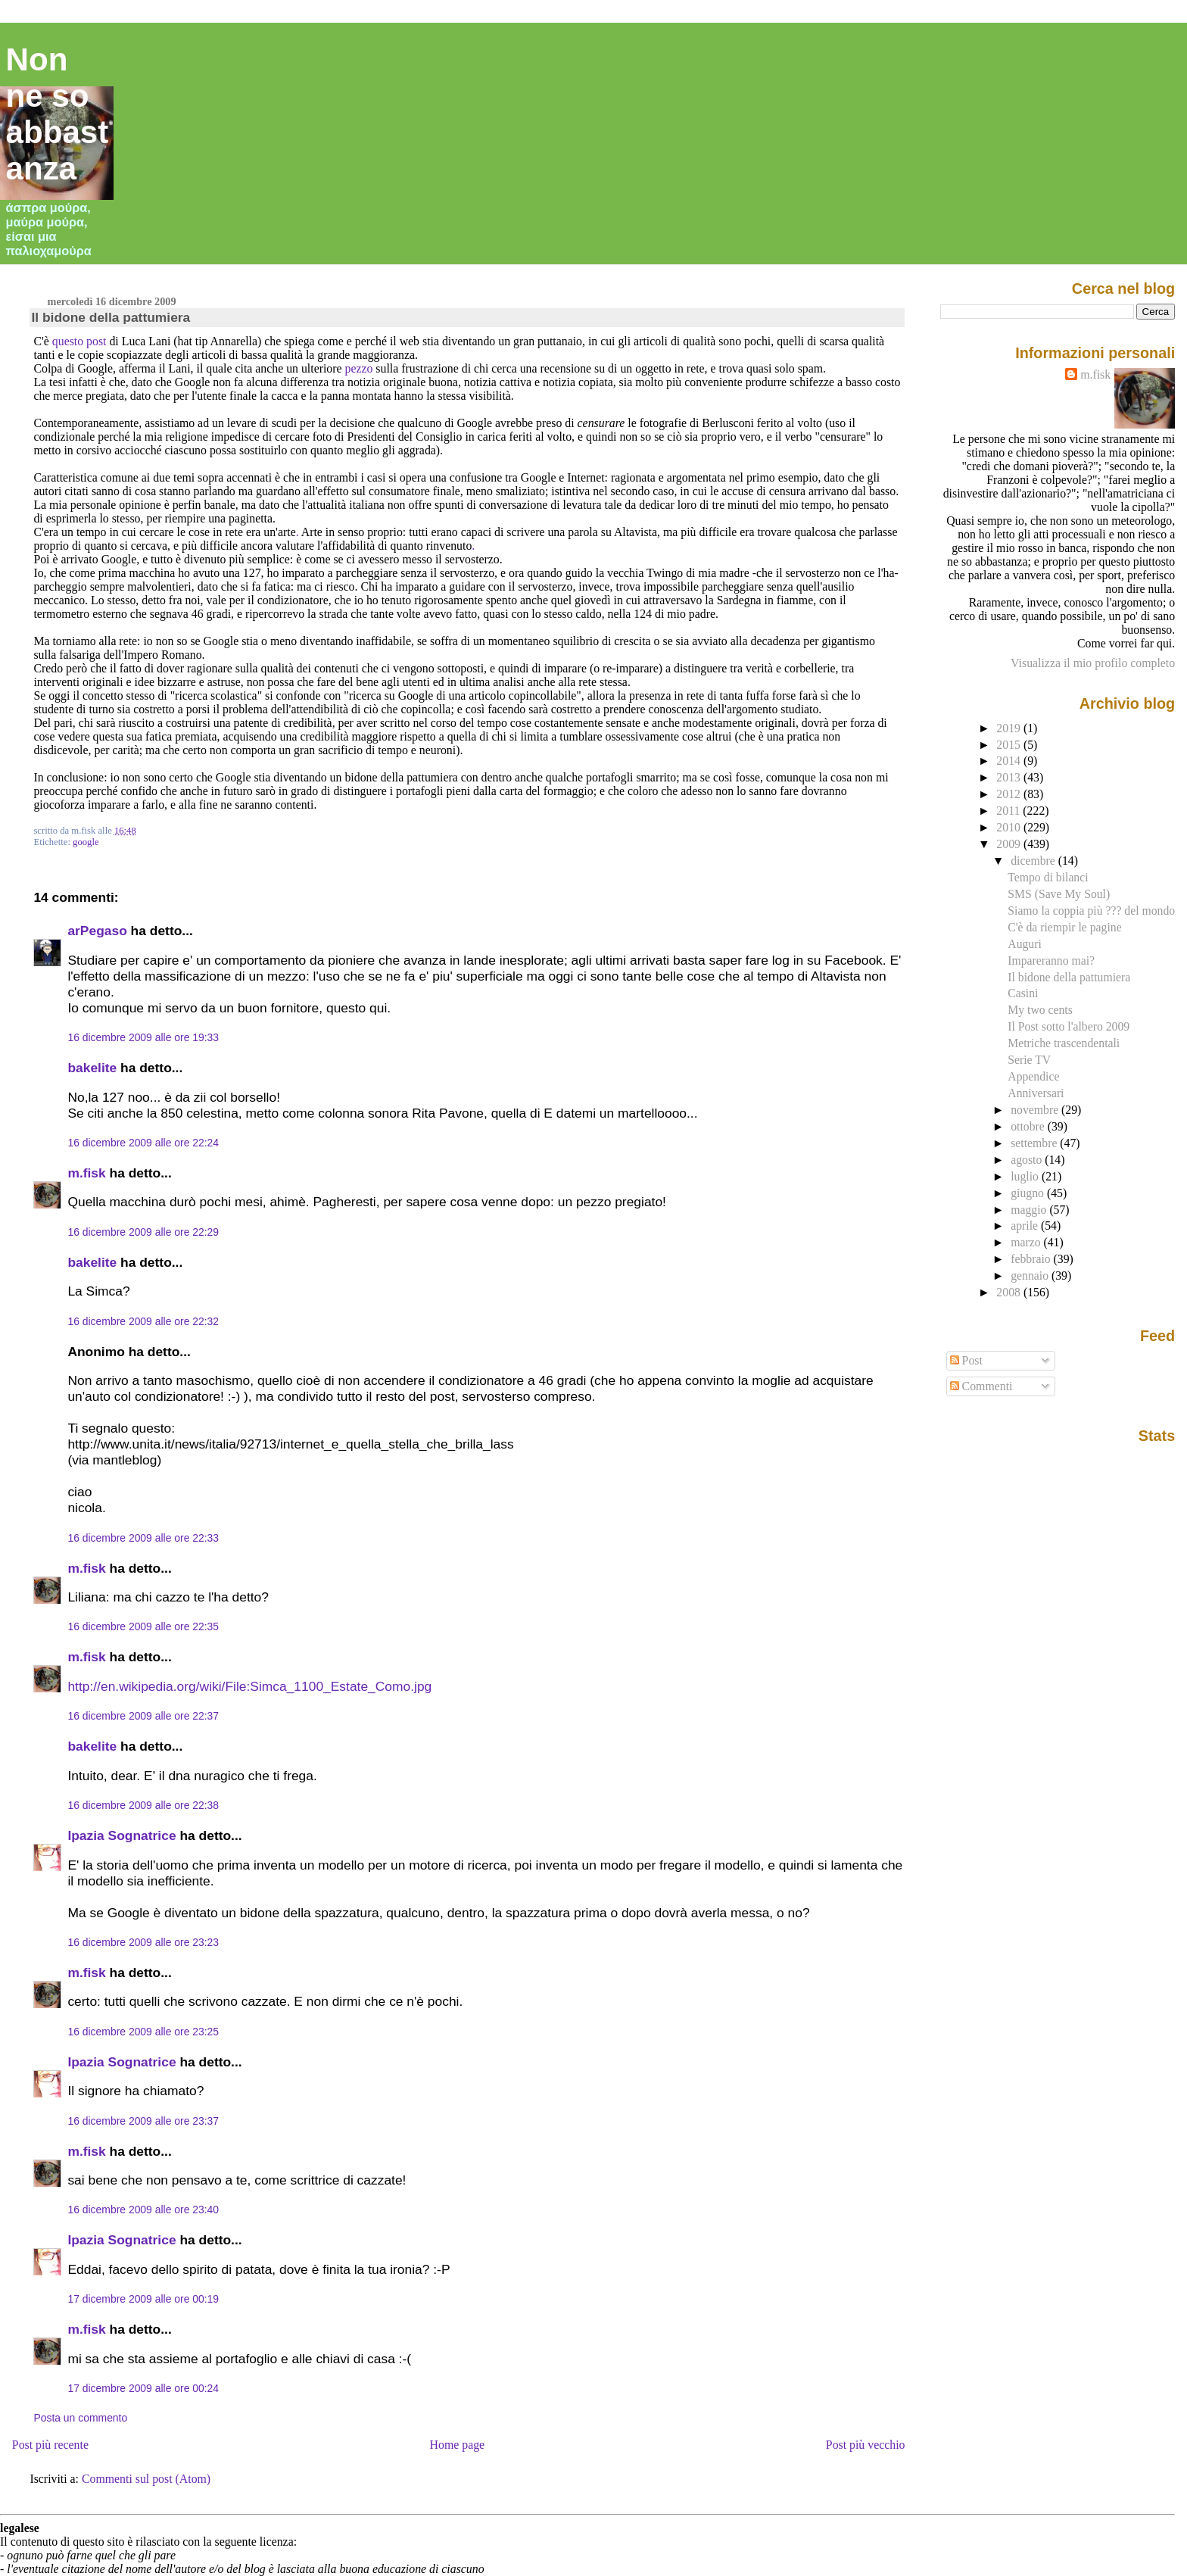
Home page (457, 2444)
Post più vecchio (865, 2444)
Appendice (1033, 1076)
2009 (1009, 843)
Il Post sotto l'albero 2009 (1068, 1026)
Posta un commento (80, 2418)
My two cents (1040, 1009)
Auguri (1025, 943)
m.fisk (86, 1172)
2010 (1009, 827)
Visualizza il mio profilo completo (1093, 662)
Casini (1023, 993)
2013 (1009, 777)
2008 (1009, 1292)
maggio (1030, 1209)
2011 (1009, 810)
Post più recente (50, 2444)
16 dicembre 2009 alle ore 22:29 (143, 1232)
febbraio (1032, 1258)
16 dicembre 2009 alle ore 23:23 (143, 1942)
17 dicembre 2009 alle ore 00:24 (143, 2388)
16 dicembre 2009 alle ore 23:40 (143, 2209)
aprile (1026, 1225)
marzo (1027, 1242)
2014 (1009, 760)
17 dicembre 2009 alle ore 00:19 (143, 2299)
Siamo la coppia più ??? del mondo (1091, 910)
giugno (1029, 1193)
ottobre (1029, 1126)
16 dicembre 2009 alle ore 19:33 (143, 1037)
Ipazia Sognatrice (121, 1835)
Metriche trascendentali (1064, 1043)
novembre (1036, 1109)
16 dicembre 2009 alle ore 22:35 (143, 1626)
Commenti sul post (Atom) (146, 2478)
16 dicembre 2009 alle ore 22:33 (143, 1538)
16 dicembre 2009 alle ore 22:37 (143, 1716)
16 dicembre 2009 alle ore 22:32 (143, 1321)
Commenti (981, 1386)
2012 (1009, 793)
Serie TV (1029, 1059)
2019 (1009, 728)
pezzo (359, 368)
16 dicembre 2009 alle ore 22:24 (143, 1143)
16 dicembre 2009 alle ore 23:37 (143, 2121)
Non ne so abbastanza (57, 114)
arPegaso (96, 930)
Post (966, 1360)
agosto (1028, 1159)
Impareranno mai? (1051, 960)
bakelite (92, 1067)
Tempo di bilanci (1048, 877)
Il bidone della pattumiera (110, 317)
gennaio (1031, 1275)
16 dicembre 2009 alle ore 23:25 (143, 2032)
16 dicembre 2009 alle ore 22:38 (143, 1805)
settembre (1035, 1143)
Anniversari (1036, 1093)
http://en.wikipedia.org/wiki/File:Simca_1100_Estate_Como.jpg (249, 1686)
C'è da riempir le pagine (1064, 927)
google (85, 842)
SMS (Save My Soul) (1059, 893)
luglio (1026, 1176)
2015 (1009, 744)
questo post (79, 341)
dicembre (1034, 860)
